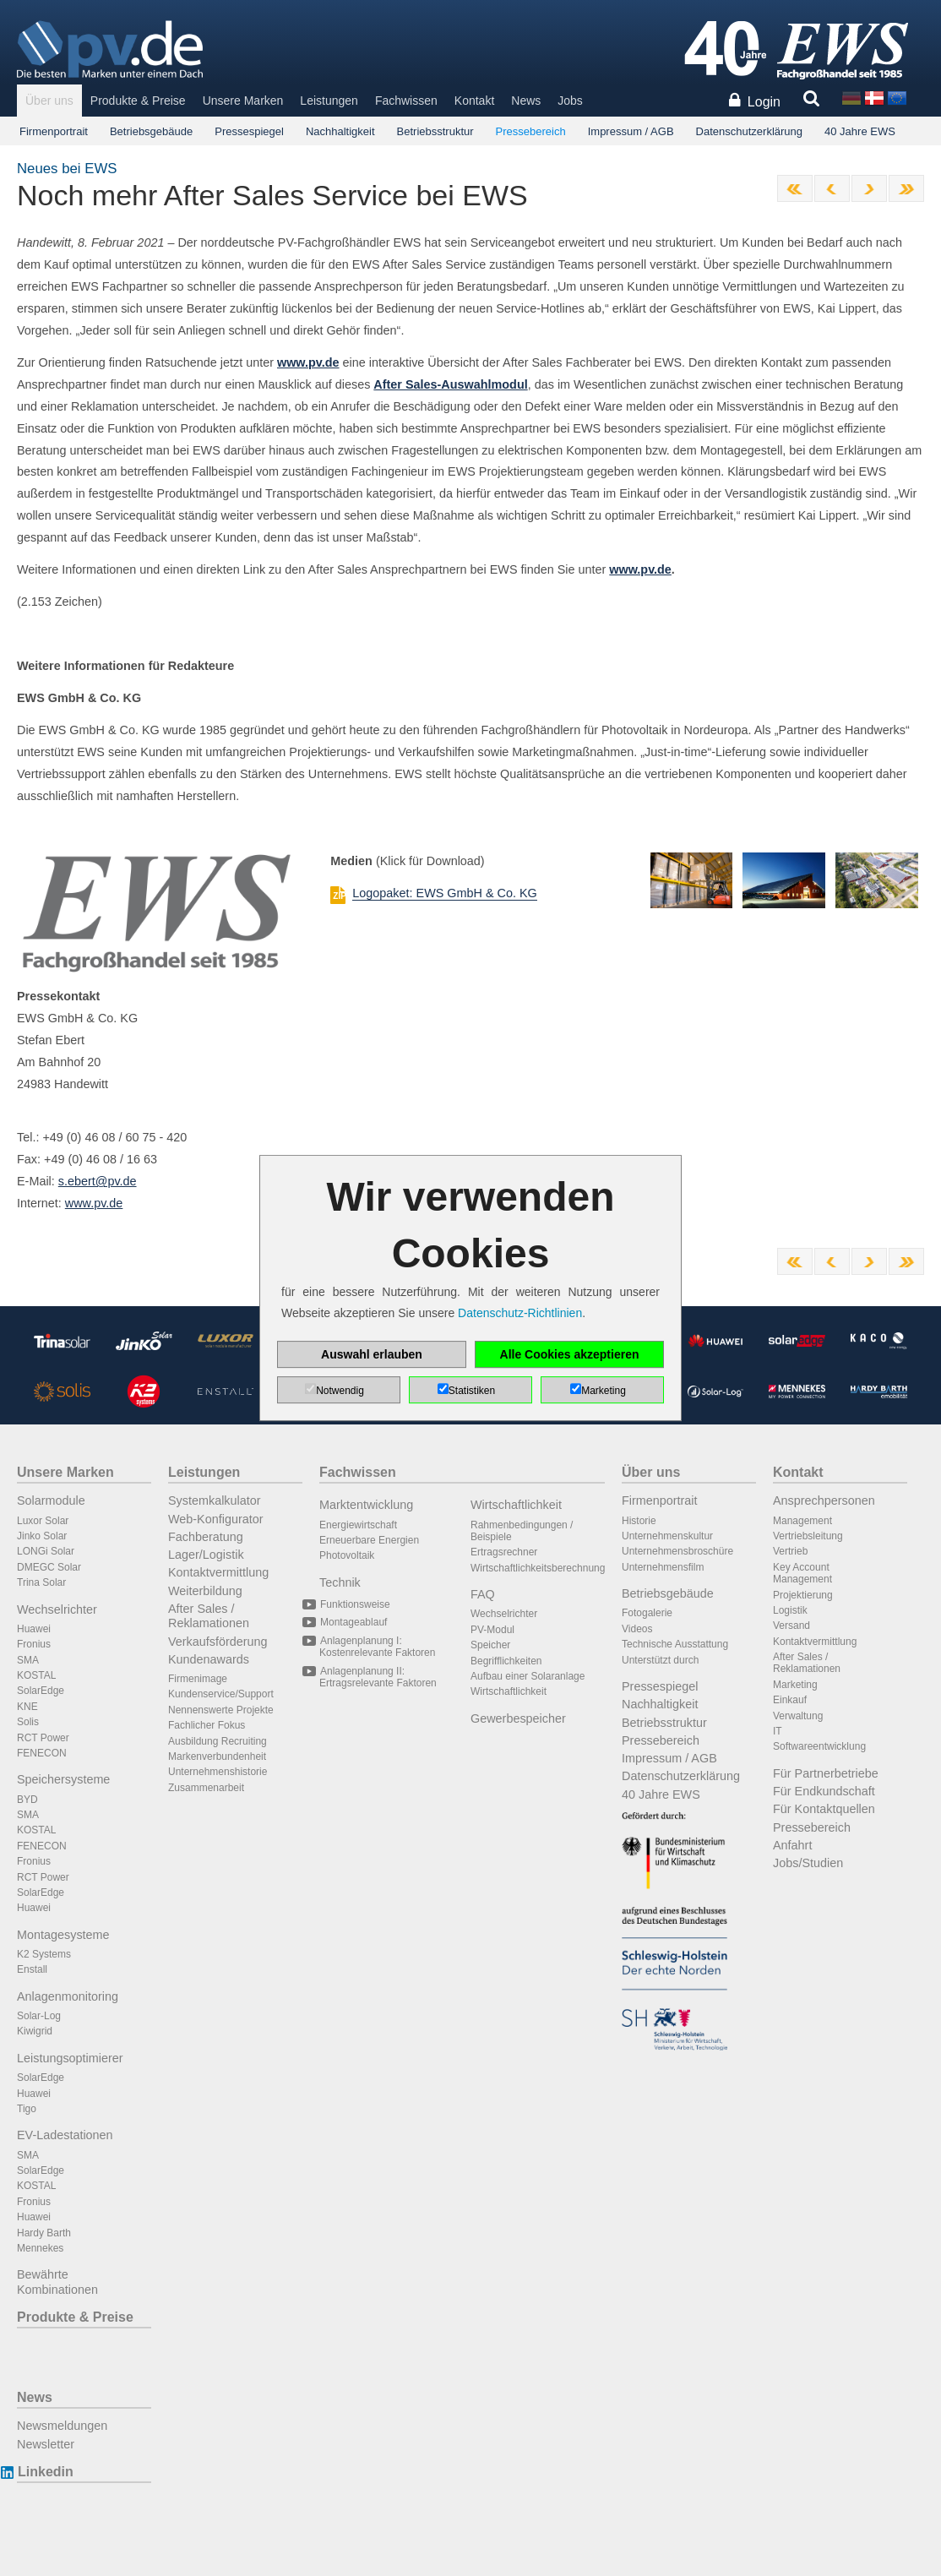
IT (777, 1731)
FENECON (42, 1753)
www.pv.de (640, 569)
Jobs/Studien (808, 1863)
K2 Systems (44, 1954)
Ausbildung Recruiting (217, 1741)
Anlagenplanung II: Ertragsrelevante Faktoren (378, 1677)
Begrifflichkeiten (506, 1661)
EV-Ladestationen (65, 2135)
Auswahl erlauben (371, 1354)
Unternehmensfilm (663, 1567)
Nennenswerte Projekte (221, 1710)
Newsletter (45, 2444)
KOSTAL (36, 1675)
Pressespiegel (249, 131)
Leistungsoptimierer (70, 2058)
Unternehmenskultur (667, 1536)
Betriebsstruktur (435, 131)
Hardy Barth (44, 2233)
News (526, 100)
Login (764, 102)
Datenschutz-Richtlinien (520, 1313)
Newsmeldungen (62, 2425)
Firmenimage (197, 1679)
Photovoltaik (346, 1555)
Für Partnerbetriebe (825, 1773)
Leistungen (329, 100)
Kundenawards (208, 1659)
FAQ (482, 1594)
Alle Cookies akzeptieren (569, 1354)
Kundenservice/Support (221, 1694)
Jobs (570, 100)
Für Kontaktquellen (824, 1809)
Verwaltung (798, 1716)
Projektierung (803, 1595)
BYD (27, 1799)
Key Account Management (802, 1573)
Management (802, 1521)
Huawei (34, 1629)
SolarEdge (40, 1690)
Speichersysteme (63, 1779)
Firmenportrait (53, 131)
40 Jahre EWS (859, 131)
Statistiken (472, 1391)
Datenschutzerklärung (749, 131)
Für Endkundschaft (824, 1791)
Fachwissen (406, 100)
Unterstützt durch (660, 1660)
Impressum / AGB (631, 131)
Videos (637, 1629)
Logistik (790, 1610)
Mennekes (40, 2248)
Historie (639, 1521)
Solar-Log (39, 2016)
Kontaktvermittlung (218, 1572)
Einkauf (790, 1700)
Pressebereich (531, 131)
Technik (340, 1582)
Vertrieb (790, 1551)
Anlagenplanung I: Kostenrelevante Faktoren (377, 1646)
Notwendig (340, 1391)
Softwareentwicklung (819, 1746)
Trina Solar (41, 1582)
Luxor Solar (42, 1521)
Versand (791, 1625)
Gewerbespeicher (518, 1718)
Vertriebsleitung (808, 1536)
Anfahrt (792, 1845)
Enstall (32, 1969)
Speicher (490, 1645)
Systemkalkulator (214, 1500)
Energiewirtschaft (358, 1525)
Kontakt (474, 100)
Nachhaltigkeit (340, 131)
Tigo (26, 2109)
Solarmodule (51, 1500)
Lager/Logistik (206, 1554)
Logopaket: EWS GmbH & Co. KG (444, 893)
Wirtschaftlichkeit (516, 1504)
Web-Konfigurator (216, 1519)
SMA (28, 1660)
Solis (28, 1722)
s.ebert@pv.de (97, 1181)
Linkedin (45, 2471)
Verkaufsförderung (218, 1641)
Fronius (34, 1644)
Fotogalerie (647, 1613)
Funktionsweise (354, 1604)
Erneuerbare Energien (369, 1540)
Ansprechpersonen (824, 1500)
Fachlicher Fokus (206, 1725)
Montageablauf (353, 1622)
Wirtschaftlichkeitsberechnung (537, 1568)
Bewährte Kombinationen (57, 2282)
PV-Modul (492, 1630)
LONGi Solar (45, 1551)
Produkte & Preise (138, 100)
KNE (27, 1707)
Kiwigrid (34, 2031)
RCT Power (43, 1738)
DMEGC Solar (49, 1567)
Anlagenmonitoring (67, 1996)
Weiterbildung (205, 1591)
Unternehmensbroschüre (677, 1551)
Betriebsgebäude (151, 131)
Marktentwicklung (366, 1504)
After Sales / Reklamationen (208, 1616)
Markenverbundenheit (217, 1756)
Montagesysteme (63, 1935)
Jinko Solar (42, 1536)
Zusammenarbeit (206, 1788)
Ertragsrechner (503, 1552)
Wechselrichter (57, 1609)
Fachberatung (205, 1537)
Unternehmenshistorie (217, 1772)
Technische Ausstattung (675, 1644)
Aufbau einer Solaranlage (527, 1676)
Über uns (49, 100)
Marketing (795, 1685)
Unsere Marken (243, 100)
